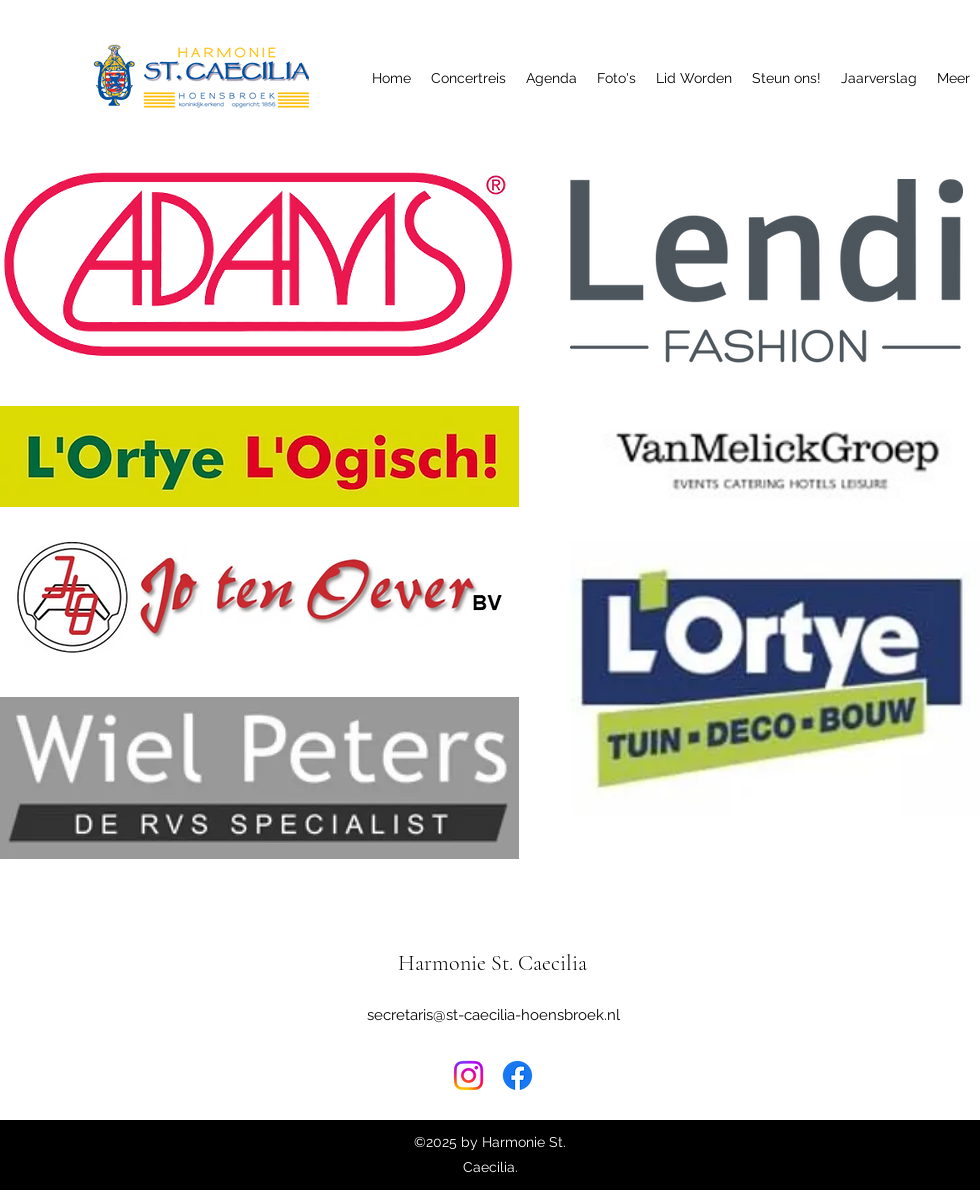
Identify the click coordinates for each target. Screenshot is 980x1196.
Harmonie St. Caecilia (492, 963)
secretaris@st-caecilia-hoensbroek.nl (493, 1015)
